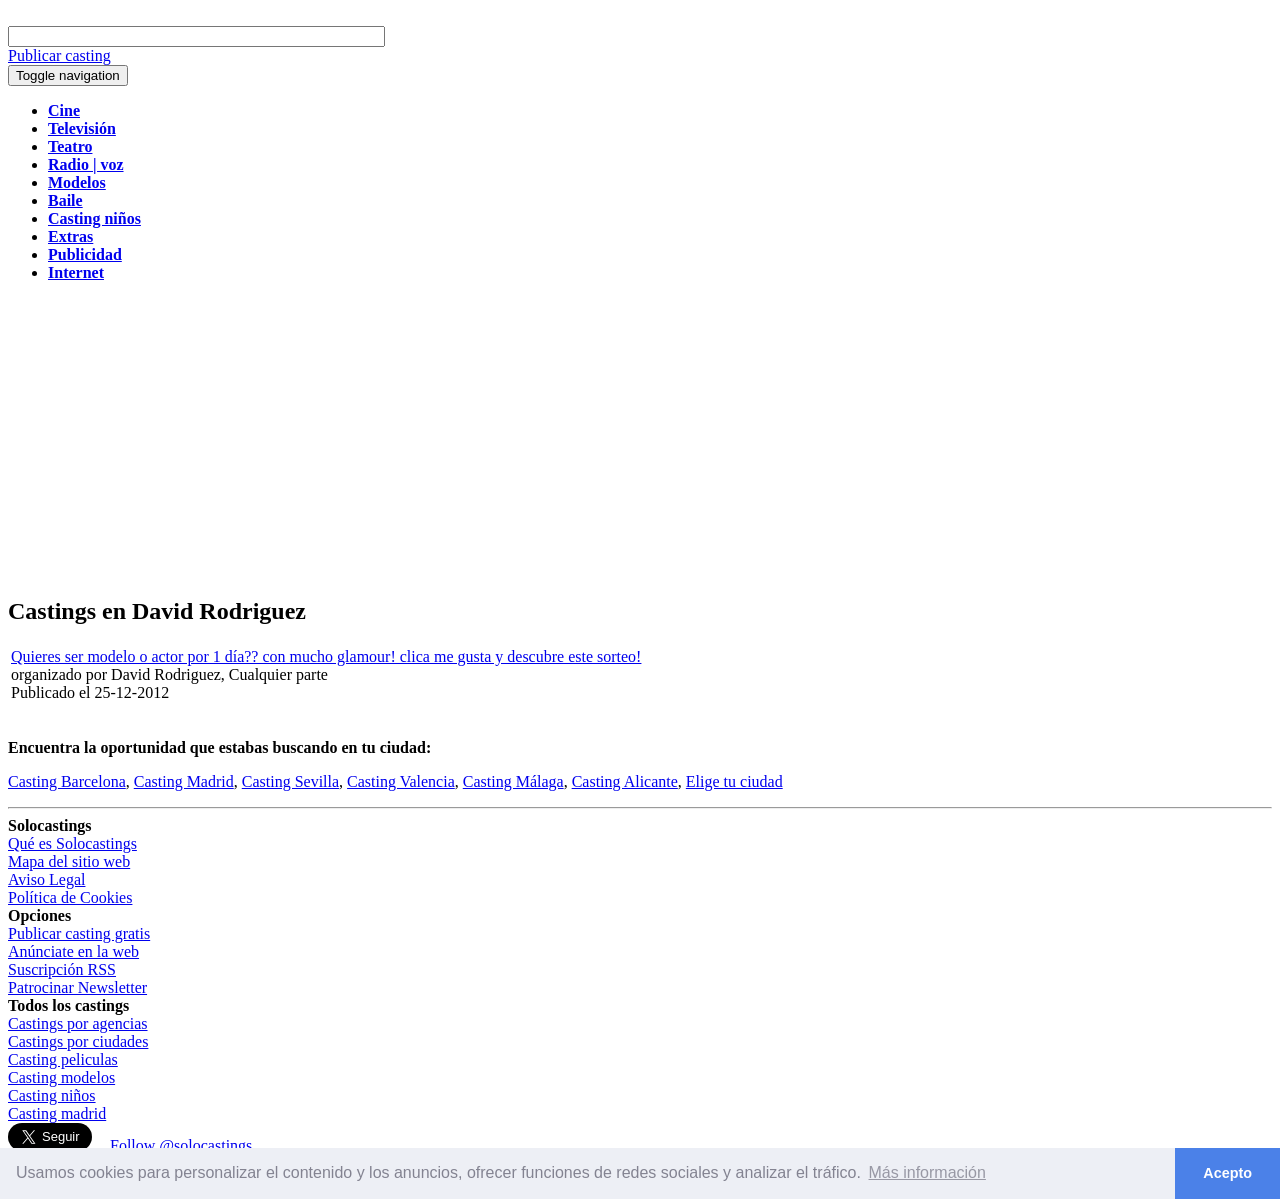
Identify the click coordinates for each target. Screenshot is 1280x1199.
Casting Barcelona (67, 781)
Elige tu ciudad (734, 781)
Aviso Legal (46, 879)
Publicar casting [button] (59, 55)
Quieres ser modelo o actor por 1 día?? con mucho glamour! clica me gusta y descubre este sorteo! (326, 656)
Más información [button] (927, 1172)
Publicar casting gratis (79, 933)
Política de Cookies (70, 897)
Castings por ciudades (78, 1041)
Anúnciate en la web (73, 951)
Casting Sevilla (290, 781)
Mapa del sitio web (69, 861)
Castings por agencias (78, 1023)
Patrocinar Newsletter (77, 987)
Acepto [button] (1227, 1173)
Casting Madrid (184, 781)
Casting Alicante (625, 781)
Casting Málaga (513, 781)
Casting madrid (57, 1113)
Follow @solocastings (181, 1145)
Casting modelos (61, 1077)
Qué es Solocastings (72, 843)
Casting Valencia (401, 781)
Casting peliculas (63, 1059)
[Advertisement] (640, 438)
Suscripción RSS (62, 969)
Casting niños (52, 1095)
